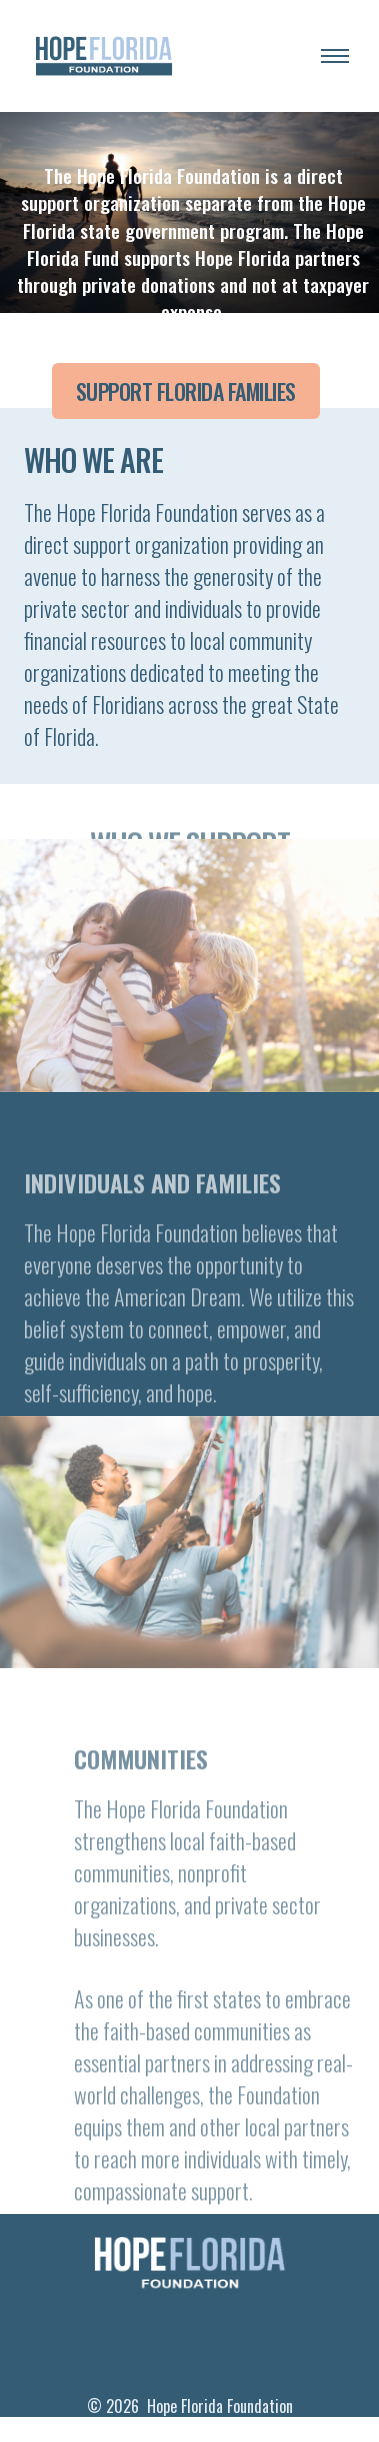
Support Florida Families (186, 391)
